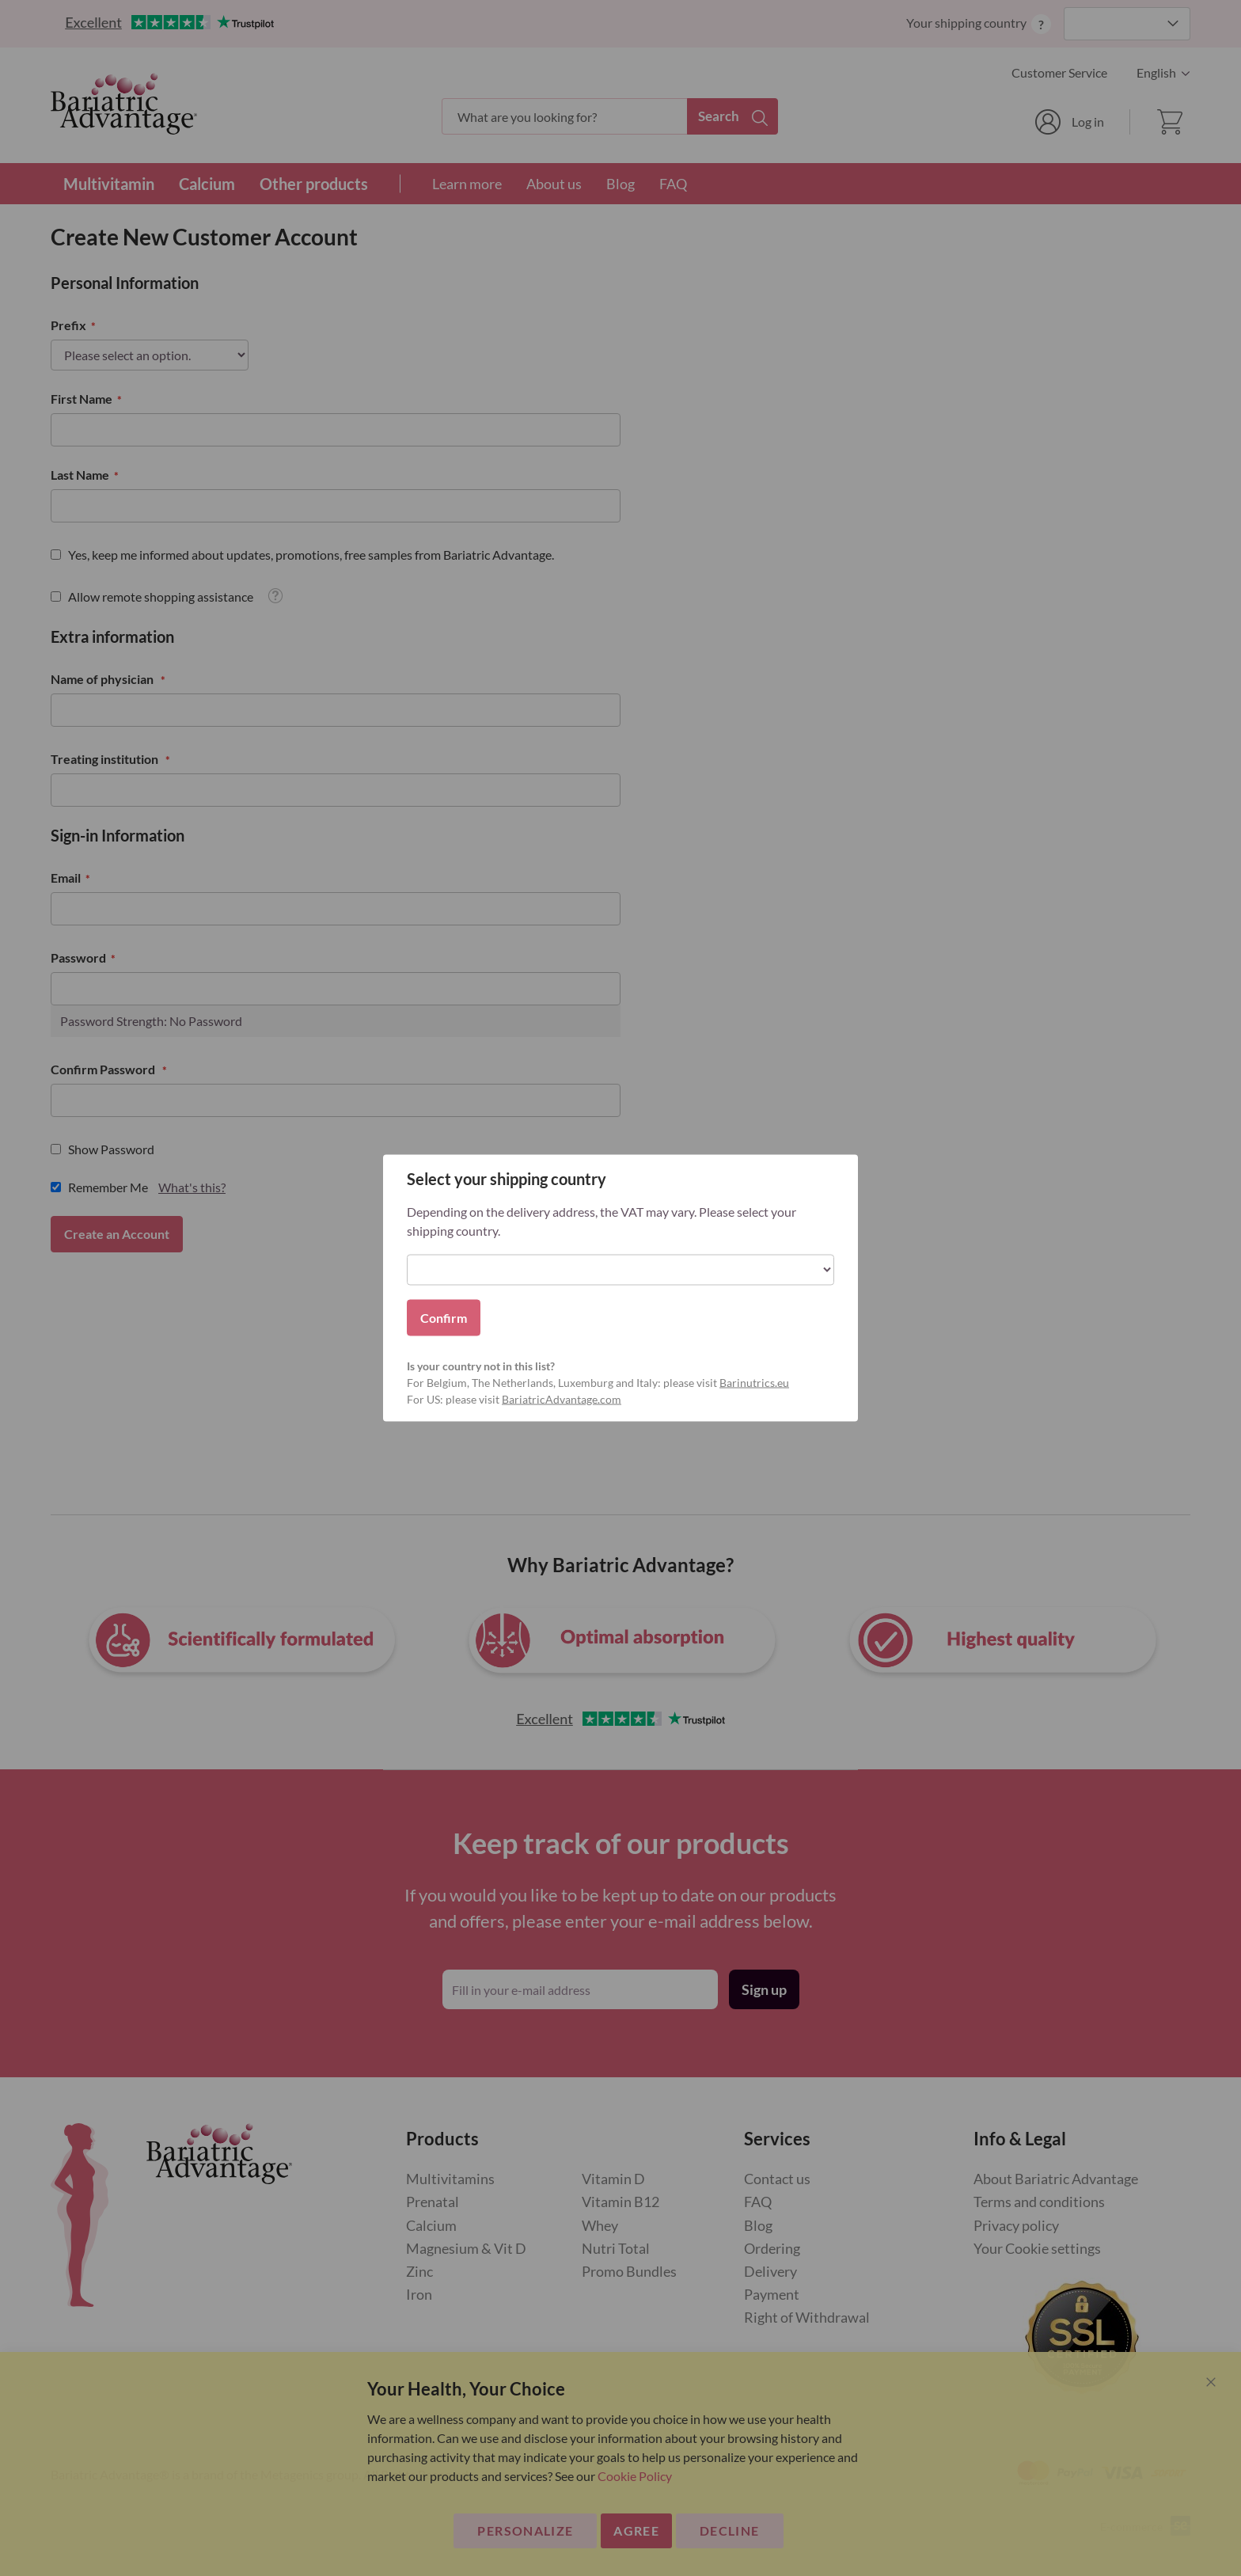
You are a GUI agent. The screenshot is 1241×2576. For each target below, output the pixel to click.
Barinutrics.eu (754, 1382)
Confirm (443, 1317)
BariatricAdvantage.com (561, 1399)
